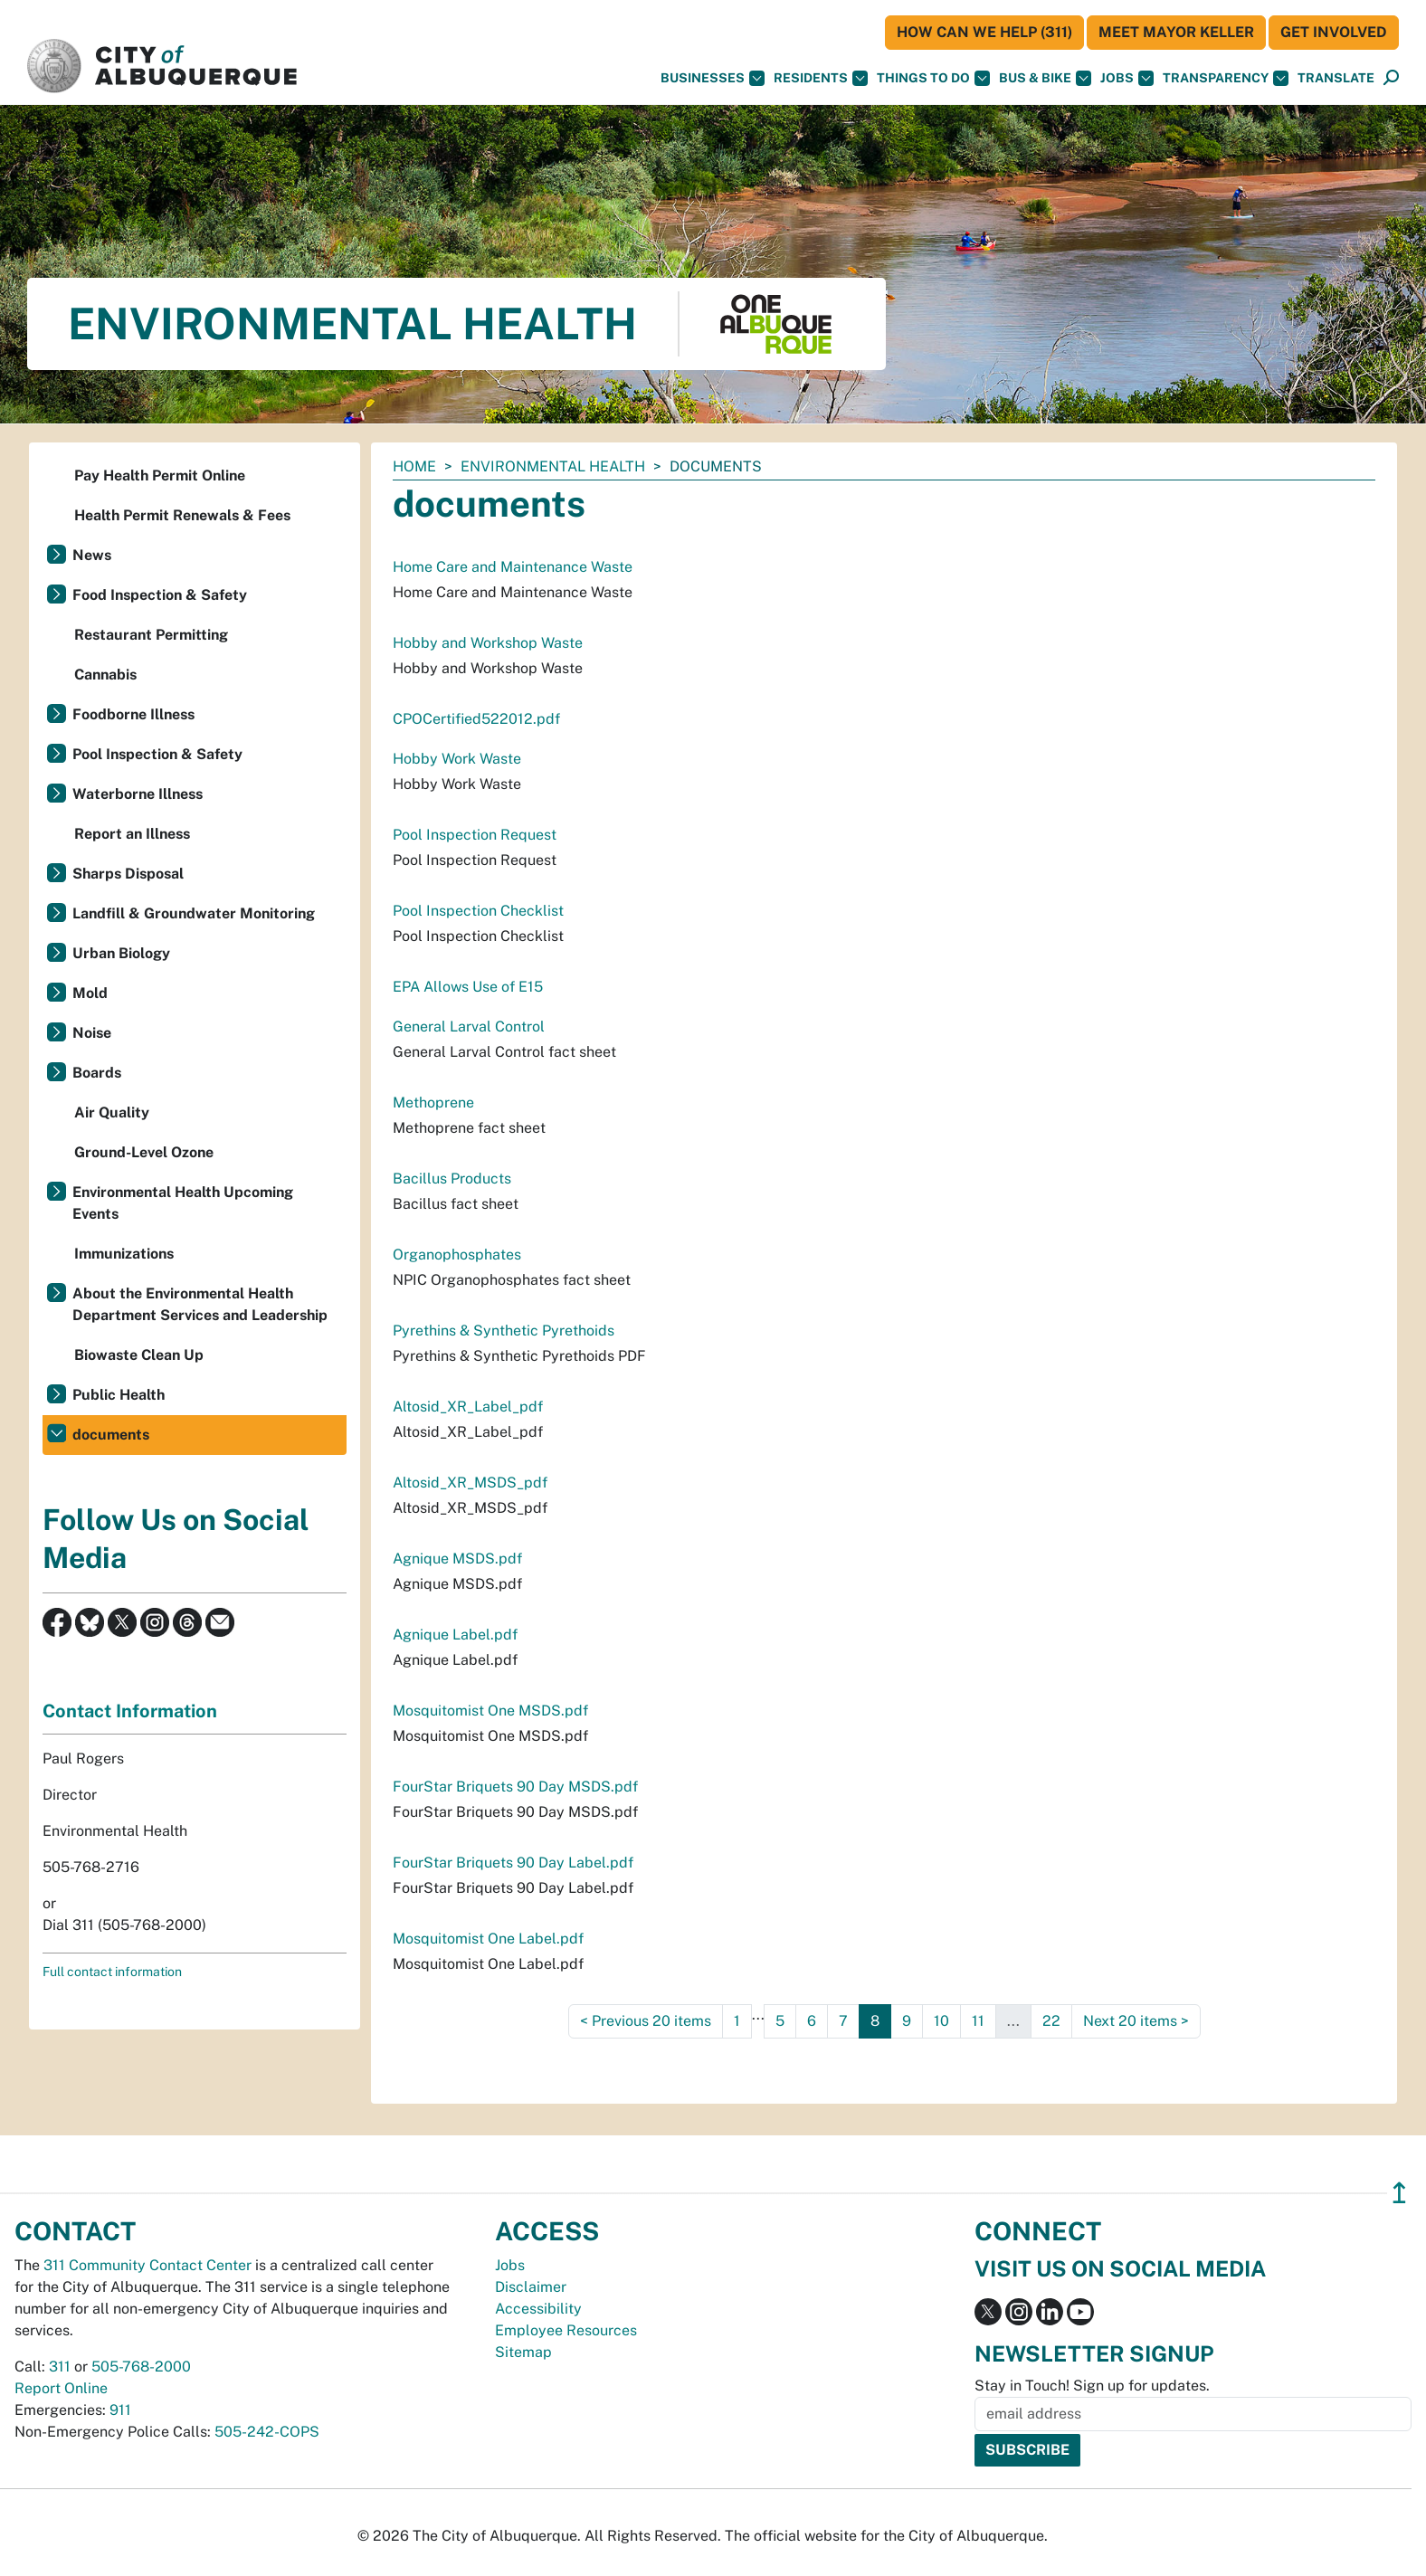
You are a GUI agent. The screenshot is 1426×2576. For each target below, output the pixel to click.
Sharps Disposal (128, 873)
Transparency (1225, 78)
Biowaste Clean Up (139, 1355)
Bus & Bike (1045, 78)
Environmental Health (553, 466)
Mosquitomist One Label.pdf (488, 1938)
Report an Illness (132, 833)
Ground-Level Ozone (144, 1152)
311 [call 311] (60, 2366)
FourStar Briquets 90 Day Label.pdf (513, 1862)
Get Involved (1333, 32)
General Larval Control (469, 1026)
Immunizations (124, 1253)
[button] (1336, 78)
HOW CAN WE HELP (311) (984, 32)
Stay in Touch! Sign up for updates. (1092, 2385)
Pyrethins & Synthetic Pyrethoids (503, 1330)
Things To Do (933, 78)
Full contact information (112, 1971)
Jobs (1127, 78)
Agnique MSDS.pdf (457, 1558)
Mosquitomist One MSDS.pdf (490, 1710)
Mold (90, 993)
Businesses (713, 78)
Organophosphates (457, 1254)
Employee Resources (566, 2330)
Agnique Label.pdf (455, 1634)
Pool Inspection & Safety (157, 754)
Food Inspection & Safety (159, 595)
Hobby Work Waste (457, 758)
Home (414, 466)
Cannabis (105, 674)
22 (1051, 2020)
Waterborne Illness (137, 794)
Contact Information (130, 1711)
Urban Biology (121, 953)
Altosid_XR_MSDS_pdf (470, 1482)
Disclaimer (530, 2287)
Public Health (118, 1394)
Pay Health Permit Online (159, 475)
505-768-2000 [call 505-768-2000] (141, 2366)
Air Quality (111, 1112)
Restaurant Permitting (151, 634)
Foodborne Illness (133, 714)
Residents (821, 78)
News (91, 555)
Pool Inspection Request (474, 834)
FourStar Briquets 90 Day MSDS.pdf (515, 1786)
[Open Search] (1391, 78)
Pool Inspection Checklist (478, 910)
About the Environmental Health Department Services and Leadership (200, 1304)
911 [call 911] (120, 2410)
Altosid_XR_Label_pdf (468, 1406)
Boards (96, 1072)
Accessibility (538, 2308)
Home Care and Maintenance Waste (512, 566)
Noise (91, 1032)
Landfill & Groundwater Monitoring (193, 913)
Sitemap (523, 2352)
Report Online (61, 2388)
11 (978, 2020)
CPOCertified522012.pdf (476, 718)
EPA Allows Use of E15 (468, 986)
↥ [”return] (1399, 2193)
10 (941, 2020)
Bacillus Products (452, 1178)
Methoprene (433, 1102)
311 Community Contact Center (147, 2265)
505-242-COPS (266, 2431)
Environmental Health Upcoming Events (182, 1202)
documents (110, 1434)
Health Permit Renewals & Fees (182, 515)
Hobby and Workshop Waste (488, 642)
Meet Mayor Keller (1176, 32)
